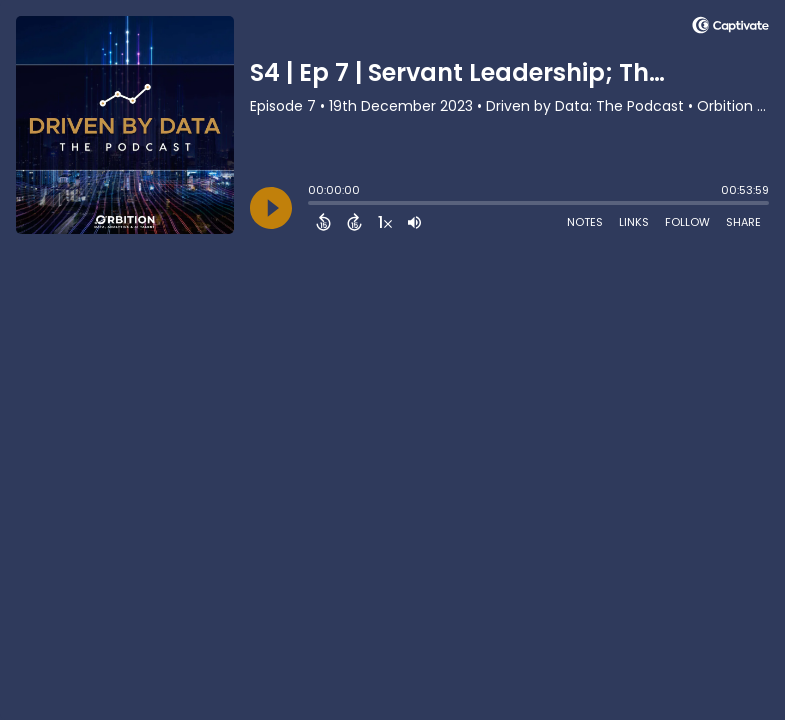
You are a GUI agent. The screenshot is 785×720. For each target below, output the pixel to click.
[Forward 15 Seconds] (354, 222)
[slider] (313, 205)
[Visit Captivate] (730, 28)
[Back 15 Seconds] (323, 222)
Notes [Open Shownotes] (585, 222)
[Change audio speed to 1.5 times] (385, 222)
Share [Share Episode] (743, 222)
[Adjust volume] (414, 222)
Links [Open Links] (634, 222)
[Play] (271, 208)
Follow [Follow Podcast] (687, 222)
